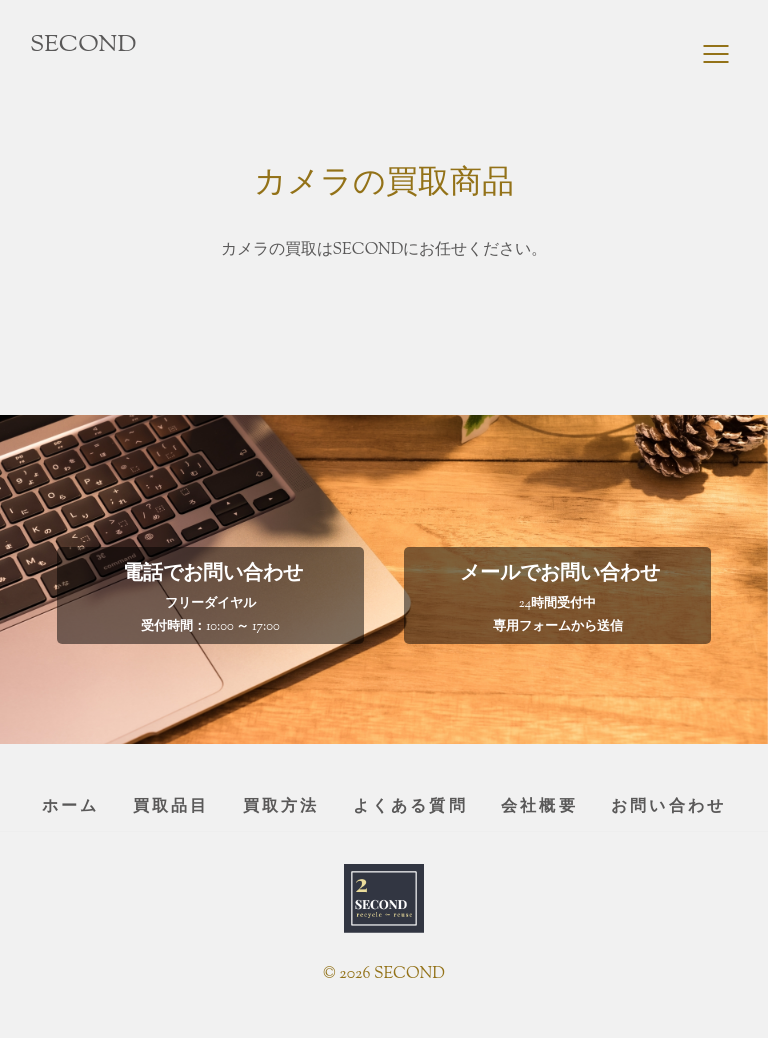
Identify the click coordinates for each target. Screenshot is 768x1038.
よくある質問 (410, 807)
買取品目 (171, 807)
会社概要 (539, 807)
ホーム (71, 807)
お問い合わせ (668, 807)
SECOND (83, 45)
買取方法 (281, 807)
